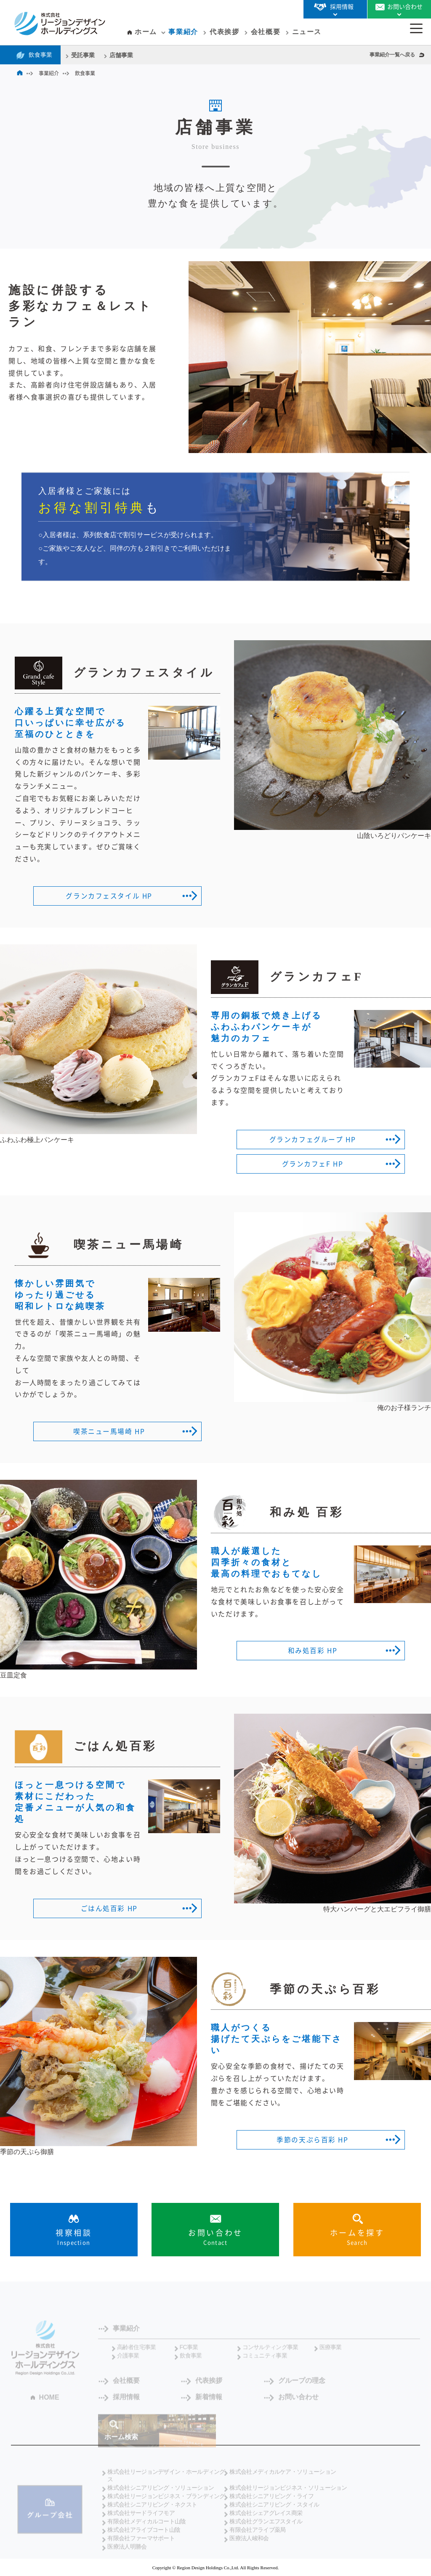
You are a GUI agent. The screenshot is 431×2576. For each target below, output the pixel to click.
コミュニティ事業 (264, 2362)
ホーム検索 (121, 2443)
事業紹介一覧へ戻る (392, 55)
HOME (49, 2403)
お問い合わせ (206, 2403)
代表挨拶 (224, 31)
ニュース (307, 31)
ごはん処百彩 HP (109, 1908)
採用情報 (347, 2387)
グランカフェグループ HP (312, 1139)
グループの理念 (283, 2387)
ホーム (146, 31)
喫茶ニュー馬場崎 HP (109, 1431)
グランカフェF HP (312, 1164)
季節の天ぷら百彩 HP (313, 2139)
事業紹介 (183, 31)
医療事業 (330, 2354)
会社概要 (265, 31)
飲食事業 (40, 54)
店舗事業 (121, 55)
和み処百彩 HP (312, 1650)
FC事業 (189, 2354)
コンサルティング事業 (270, 2354)
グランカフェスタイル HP (109, 896)
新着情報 (126, 2403)
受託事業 (83, 55)
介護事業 (128, 2362)
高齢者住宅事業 (136, 2354)
